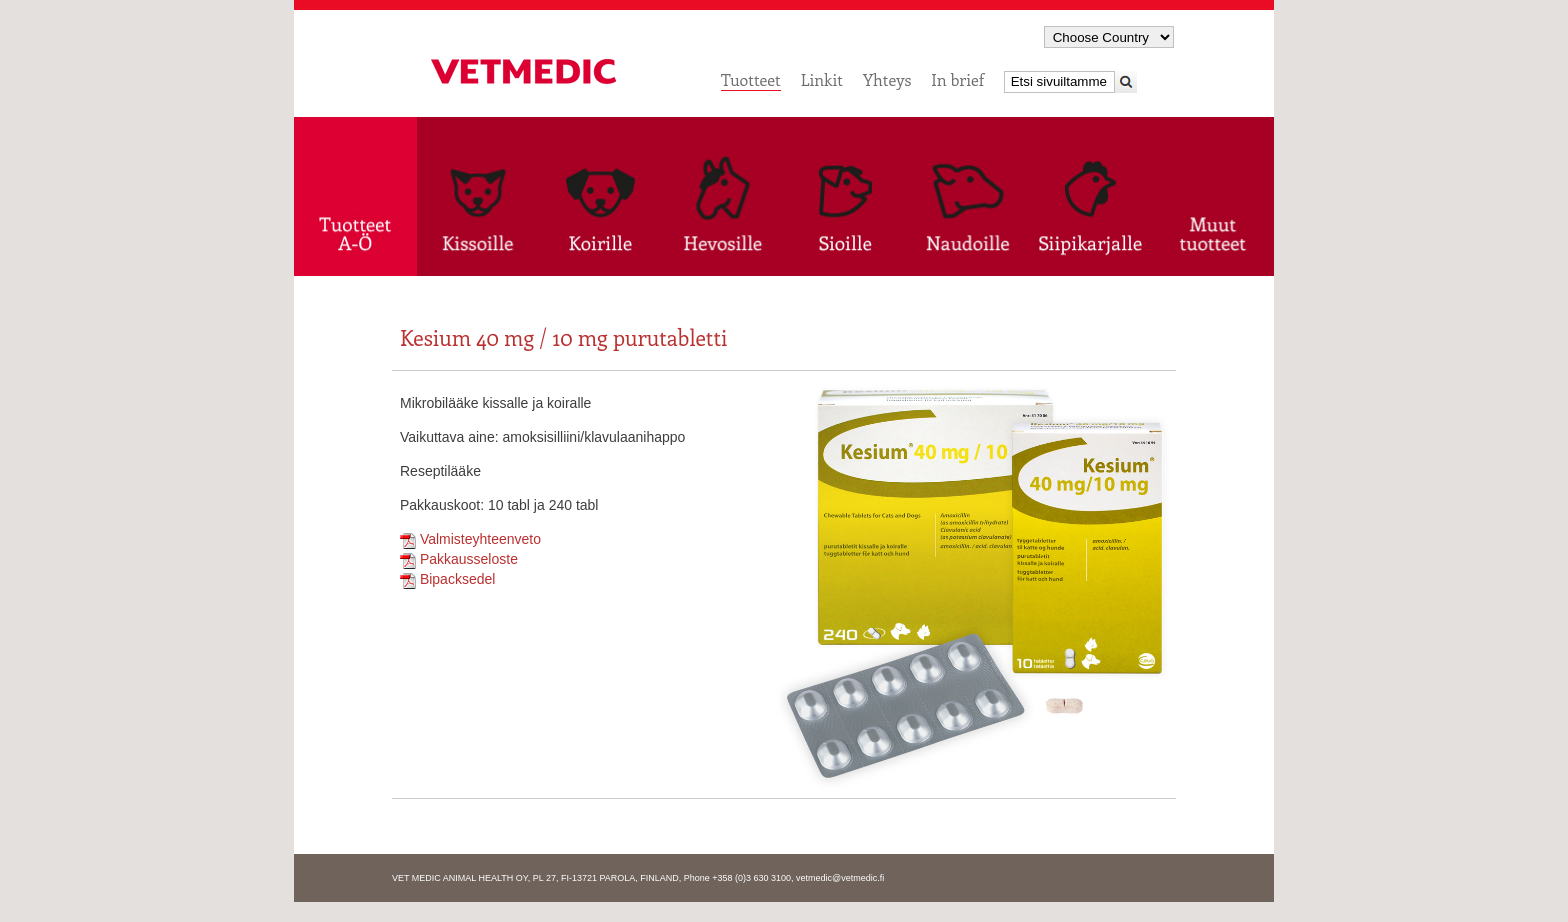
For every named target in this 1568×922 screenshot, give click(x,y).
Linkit (822, 79)
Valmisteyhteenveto (470, 539)
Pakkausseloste (459, 559)
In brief (957, 79)
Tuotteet (751, 79)
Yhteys (887, 79)
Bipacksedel (447, 579)
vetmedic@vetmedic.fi (840, 878)
